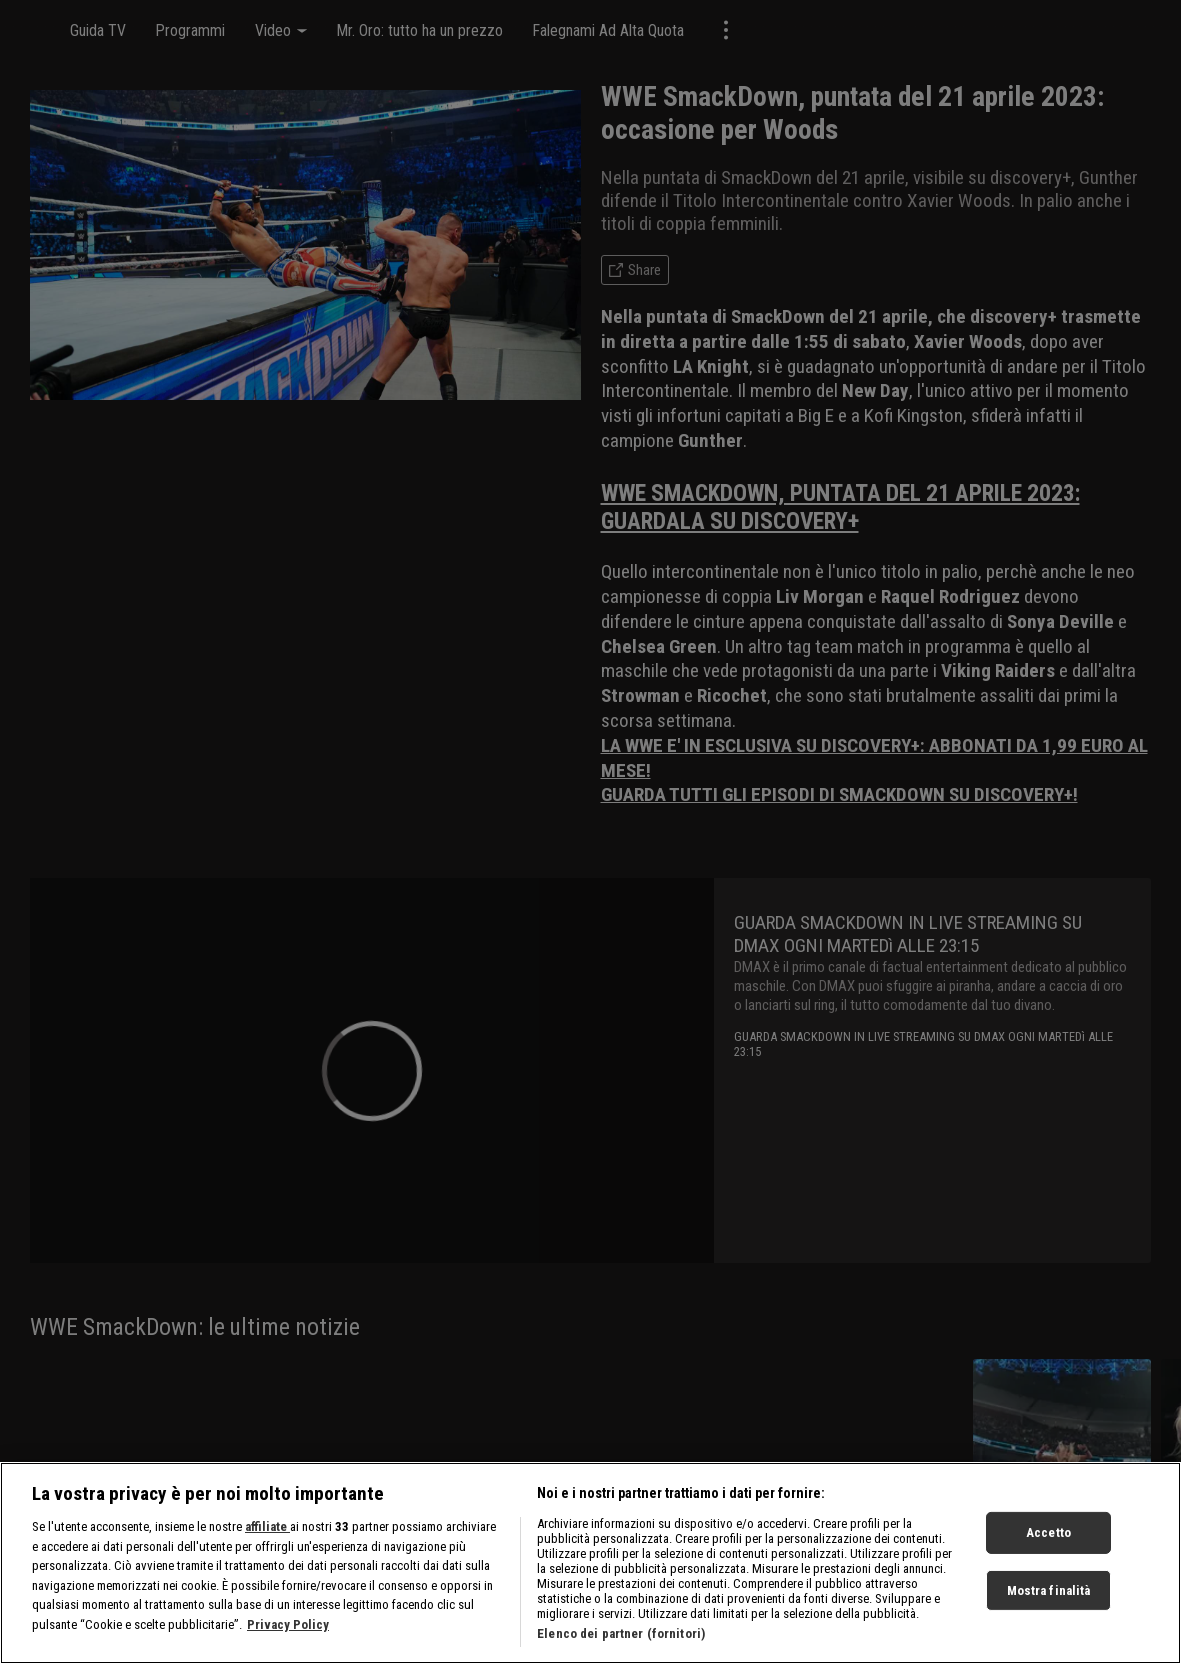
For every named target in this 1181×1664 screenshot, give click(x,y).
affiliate (267, 1536)
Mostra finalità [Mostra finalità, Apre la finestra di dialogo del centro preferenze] (1049, 1600)
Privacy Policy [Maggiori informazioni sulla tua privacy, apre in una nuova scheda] (288, 1634)
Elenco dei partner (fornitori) (621, 1643)
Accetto (1048, 1542)
